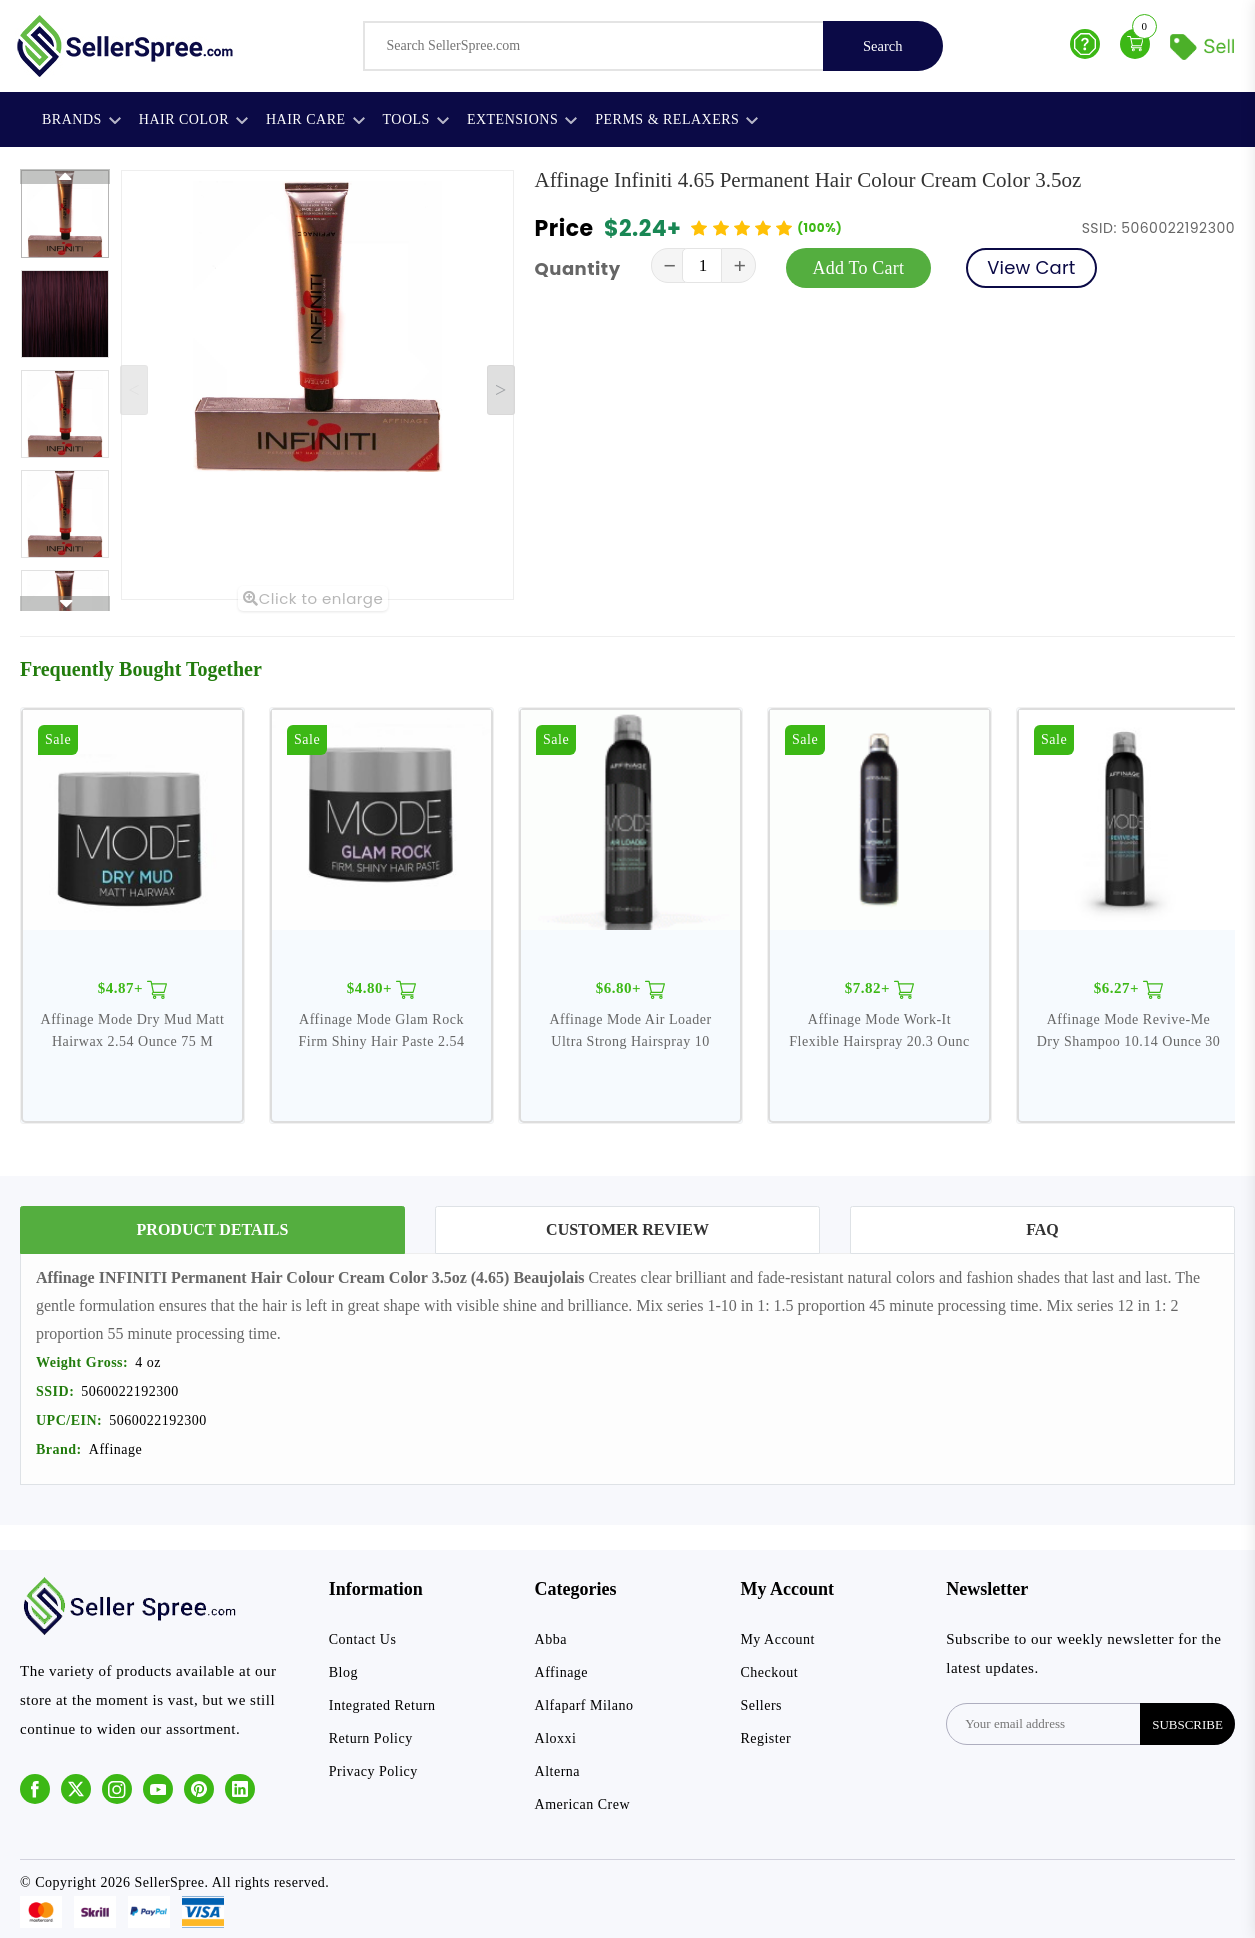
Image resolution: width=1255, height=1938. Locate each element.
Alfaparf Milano (584, 1705)
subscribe (1187, 1724)
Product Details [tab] (213, 1229)
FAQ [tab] (1042, 1229)
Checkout (769, 1672)
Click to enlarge (313, 598)
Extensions (522, 119)
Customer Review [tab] (627, 1229)
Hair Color (193, 119)
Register (765, 1738)
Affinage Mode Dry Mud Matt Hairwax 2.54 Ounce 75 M (133, 1030)
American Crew (583, 1804)
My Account (777, 1639)
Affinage (562, 1672)
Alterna (557, 1771)
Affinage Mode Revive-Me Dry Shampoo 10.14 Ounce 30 (1129, 1030)
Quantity (578, 268)
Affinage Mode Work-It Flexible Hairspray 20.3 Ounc (879, 1030)
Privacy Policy (373, 1771)
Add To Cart (859, 268)
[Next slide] (501, 390)
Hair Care (315, 119)
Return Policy (371, 1738)
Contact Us (363, 1639)
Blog (343, 1672)
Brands (81, 119)
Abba (551, 1639)
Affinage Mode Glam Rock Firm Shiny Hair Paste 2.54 (382, 1030)
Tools (416, 119)
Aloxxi (556, 1738)
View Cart (1031, 267)
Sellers (761, 1705)
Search (882, 46)
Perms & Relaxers (676, 119)
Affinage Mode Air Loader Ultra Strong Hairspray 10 (630, 1030)
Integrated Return (382, 1705)
